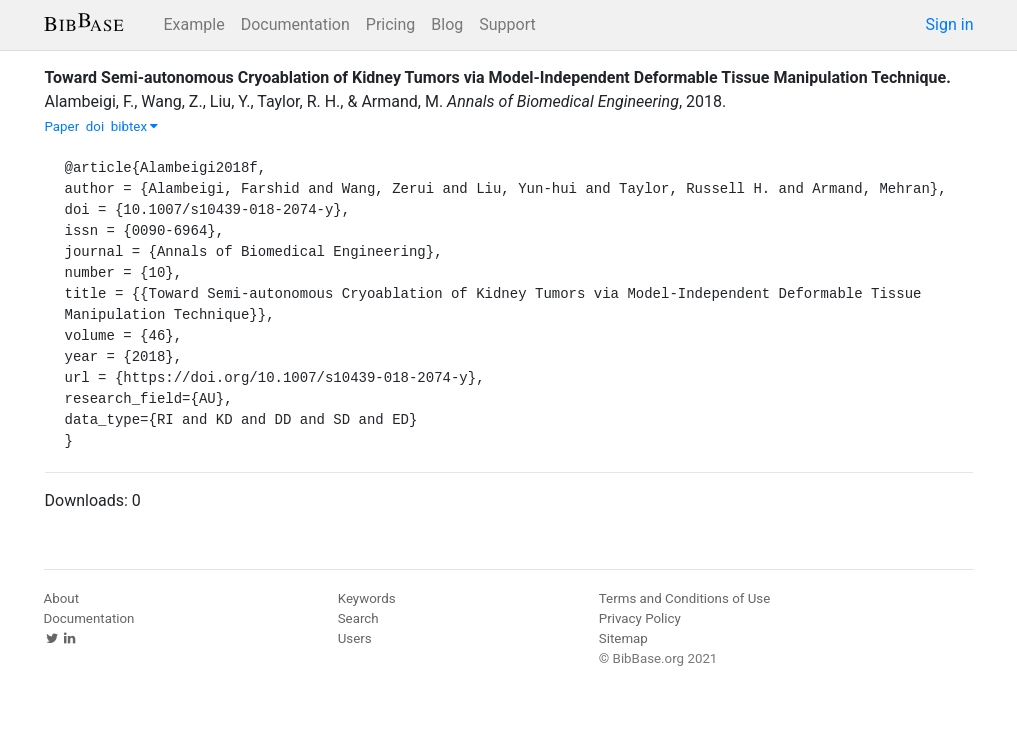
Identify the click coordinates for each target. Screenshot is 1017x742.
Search (358, 618)
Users (355, 638)
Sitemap (623, 638)
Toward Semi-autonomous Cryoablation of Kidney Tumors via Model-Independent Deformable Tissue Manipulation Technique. (498, 77)
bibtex (135, 126)
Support (507, 24)
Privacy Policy (640, 618)
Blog (447, 24)
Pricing (391, 24)
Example (194, 24)
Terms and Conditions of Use (684, 598)
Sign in (950, 24)
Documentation (295, 24)
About (62, 598)
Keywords (367, 598)
